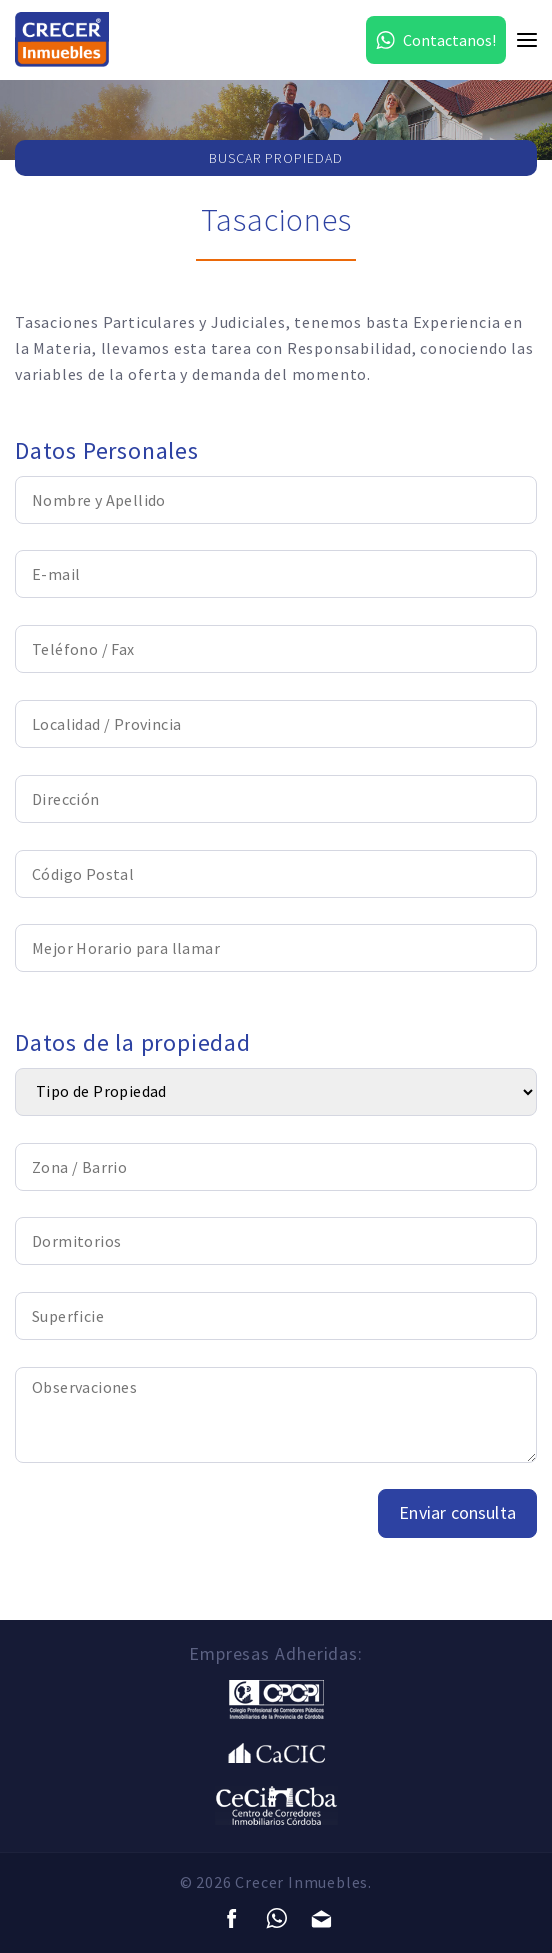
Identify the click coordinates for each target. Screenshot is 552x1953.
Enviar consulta (457, 1512)
